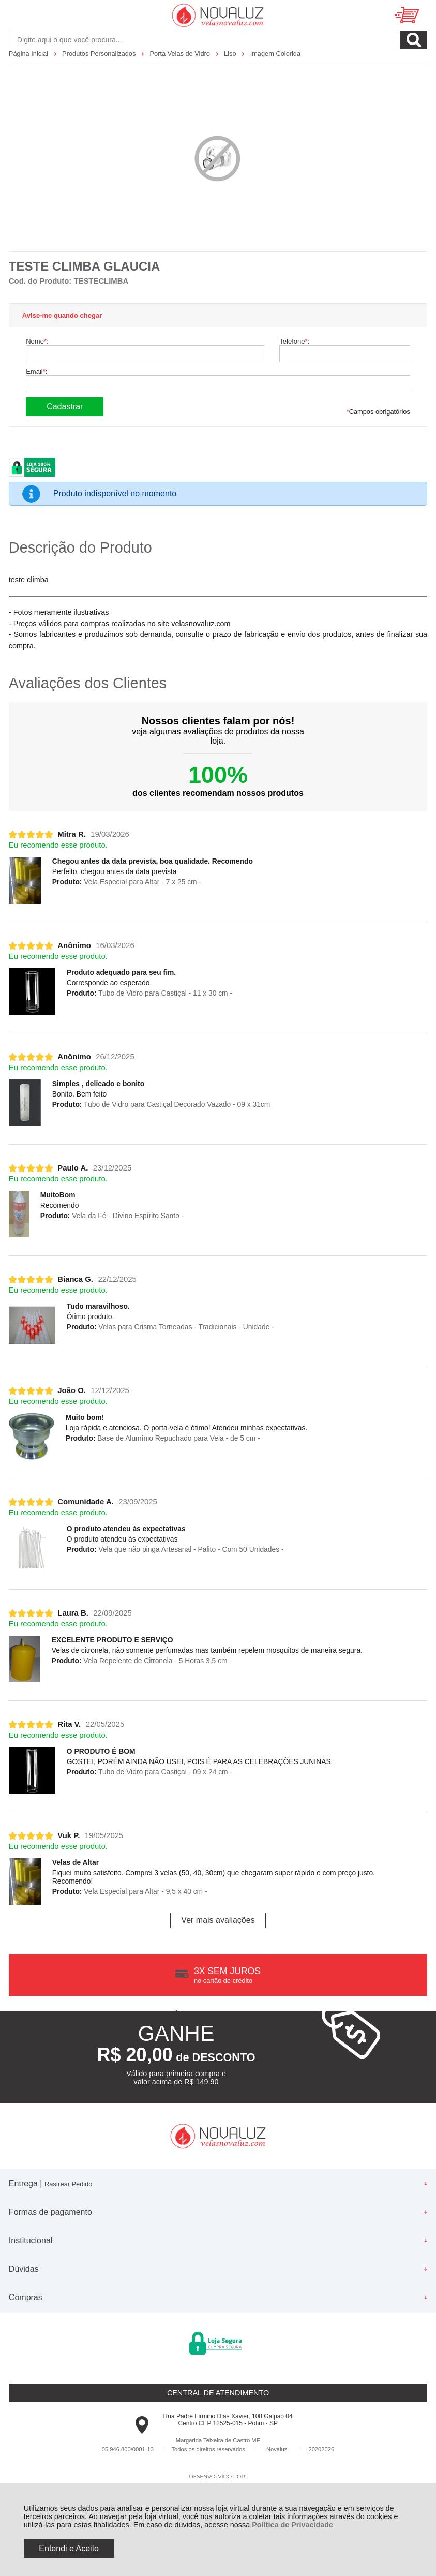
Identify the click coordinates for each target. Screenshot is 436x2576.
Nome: (37, 341)
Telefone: (294, 341)
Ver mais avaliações (217, 1920)
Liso (231, 53)
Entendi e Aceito (69, 2548)
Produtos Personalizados (100, 53)
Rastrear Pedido (68, 2184)
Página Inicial (29, 53)
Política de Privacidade (292, 2525)
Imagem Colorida (275, 53)
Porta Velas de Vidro (181, 53)
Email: (36, 371)
